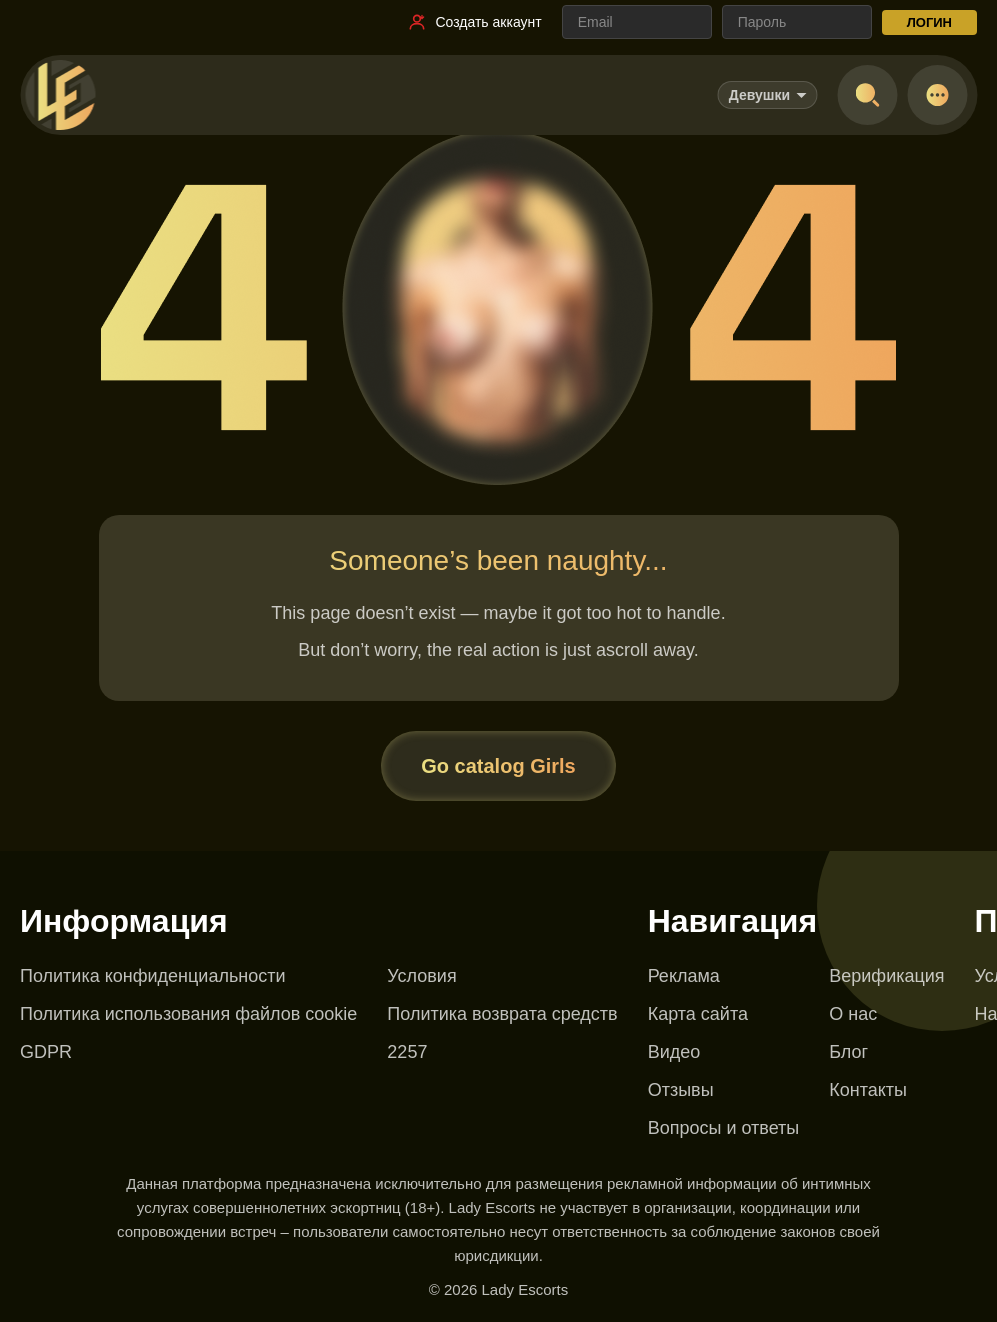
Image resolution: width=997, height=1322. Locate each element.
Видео (674, 1052)
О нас (853, 1014)
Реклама (684, 976)
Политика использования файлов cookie (188, 1014)
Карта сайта (698, 1014)
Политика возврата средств (502, 1014)
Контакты (868, 1090)
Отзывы (681, 1090)
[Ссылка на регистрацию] (474, 22)
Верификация (886, 976)
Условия (421, 976)
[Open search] (867, 95)
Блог (848, 1052)
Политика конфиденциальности (153, 976)
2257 (407, 1052)
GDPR (46, 1052)
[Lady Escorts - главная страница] (60, 95)
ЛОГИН (929, 22)
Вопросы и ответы (724, 1128)
